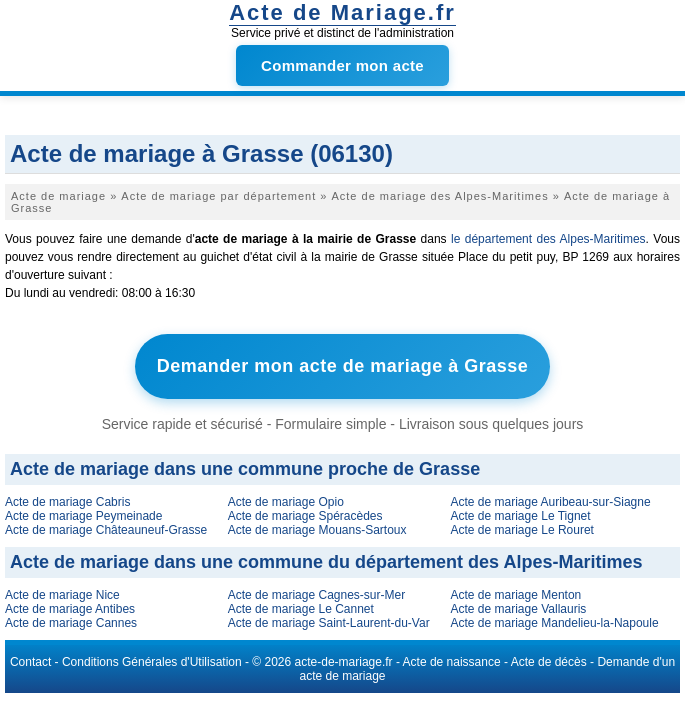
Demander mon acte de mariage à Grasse (343, 366)
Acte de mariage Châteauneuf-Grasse (106, 530)
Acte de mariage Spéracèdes (305, 516)
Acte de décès (549, 662)
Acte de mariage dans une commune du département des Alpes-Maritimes (326, 562)
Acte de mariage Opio (286, 502)
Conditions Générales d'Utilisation (152, 662)
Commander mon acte (342, 65)
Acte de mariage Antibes (70, 609)
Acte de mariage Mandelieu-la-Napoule (555, 623)
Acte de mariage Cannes (71, 623)
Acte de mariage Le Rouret (522, 530)
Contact (30, 662)
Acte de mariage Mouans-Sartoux (317, 530)
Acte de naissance (452, 662)
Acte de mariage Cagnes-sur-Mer (316, 595)
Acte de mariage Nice (62, 595)
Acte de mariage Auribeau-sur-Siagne (551, 502)
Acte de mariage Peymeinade (83, 516)
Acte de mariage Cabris (67, 502)
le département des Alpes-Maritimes (548, 239)
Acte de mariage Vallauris (519, 609)
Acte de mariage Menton (516, 595)
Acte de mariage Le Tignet (521, 516)
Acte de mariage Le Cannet (301, 609)
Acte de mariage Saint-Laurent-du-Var (329, 623)
